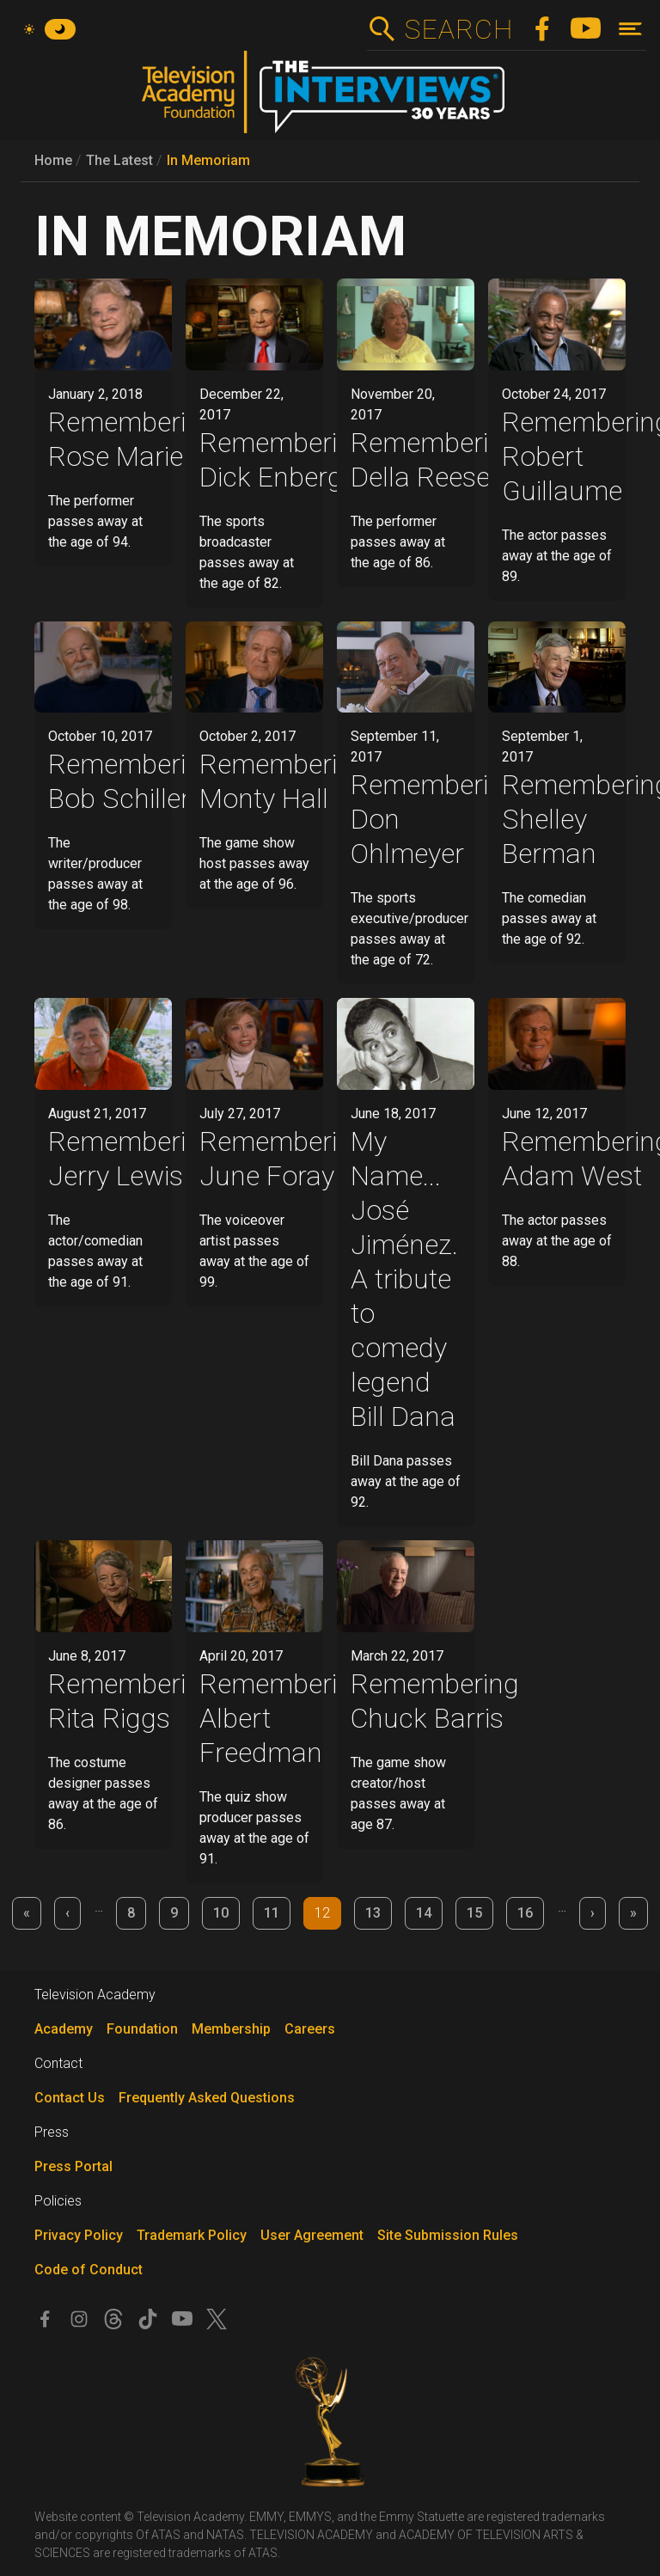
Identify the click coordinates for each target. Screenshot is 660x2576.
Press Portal (73, 2166)
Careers (309, 2029)
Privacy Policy (78, 2235)
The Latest (119, 160)
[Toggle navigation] (630, 29)
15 (474, 1913)
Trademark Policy (192, 2235)
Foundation (142, 2029)
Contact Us (69, 2098)
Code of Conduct (88, 2269)
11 (271, 1913)
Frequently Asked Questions (207, 2098)
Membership (231, 2029)
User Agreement (312, 2235)
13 (373, 1913)
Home (53, 160)
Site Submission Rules (447, 2235)
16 (525, 1913)
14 (423, 1913)
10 (221, 1913)
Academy (63, 2029)
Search (458, 29)
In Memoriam (208, 160)
